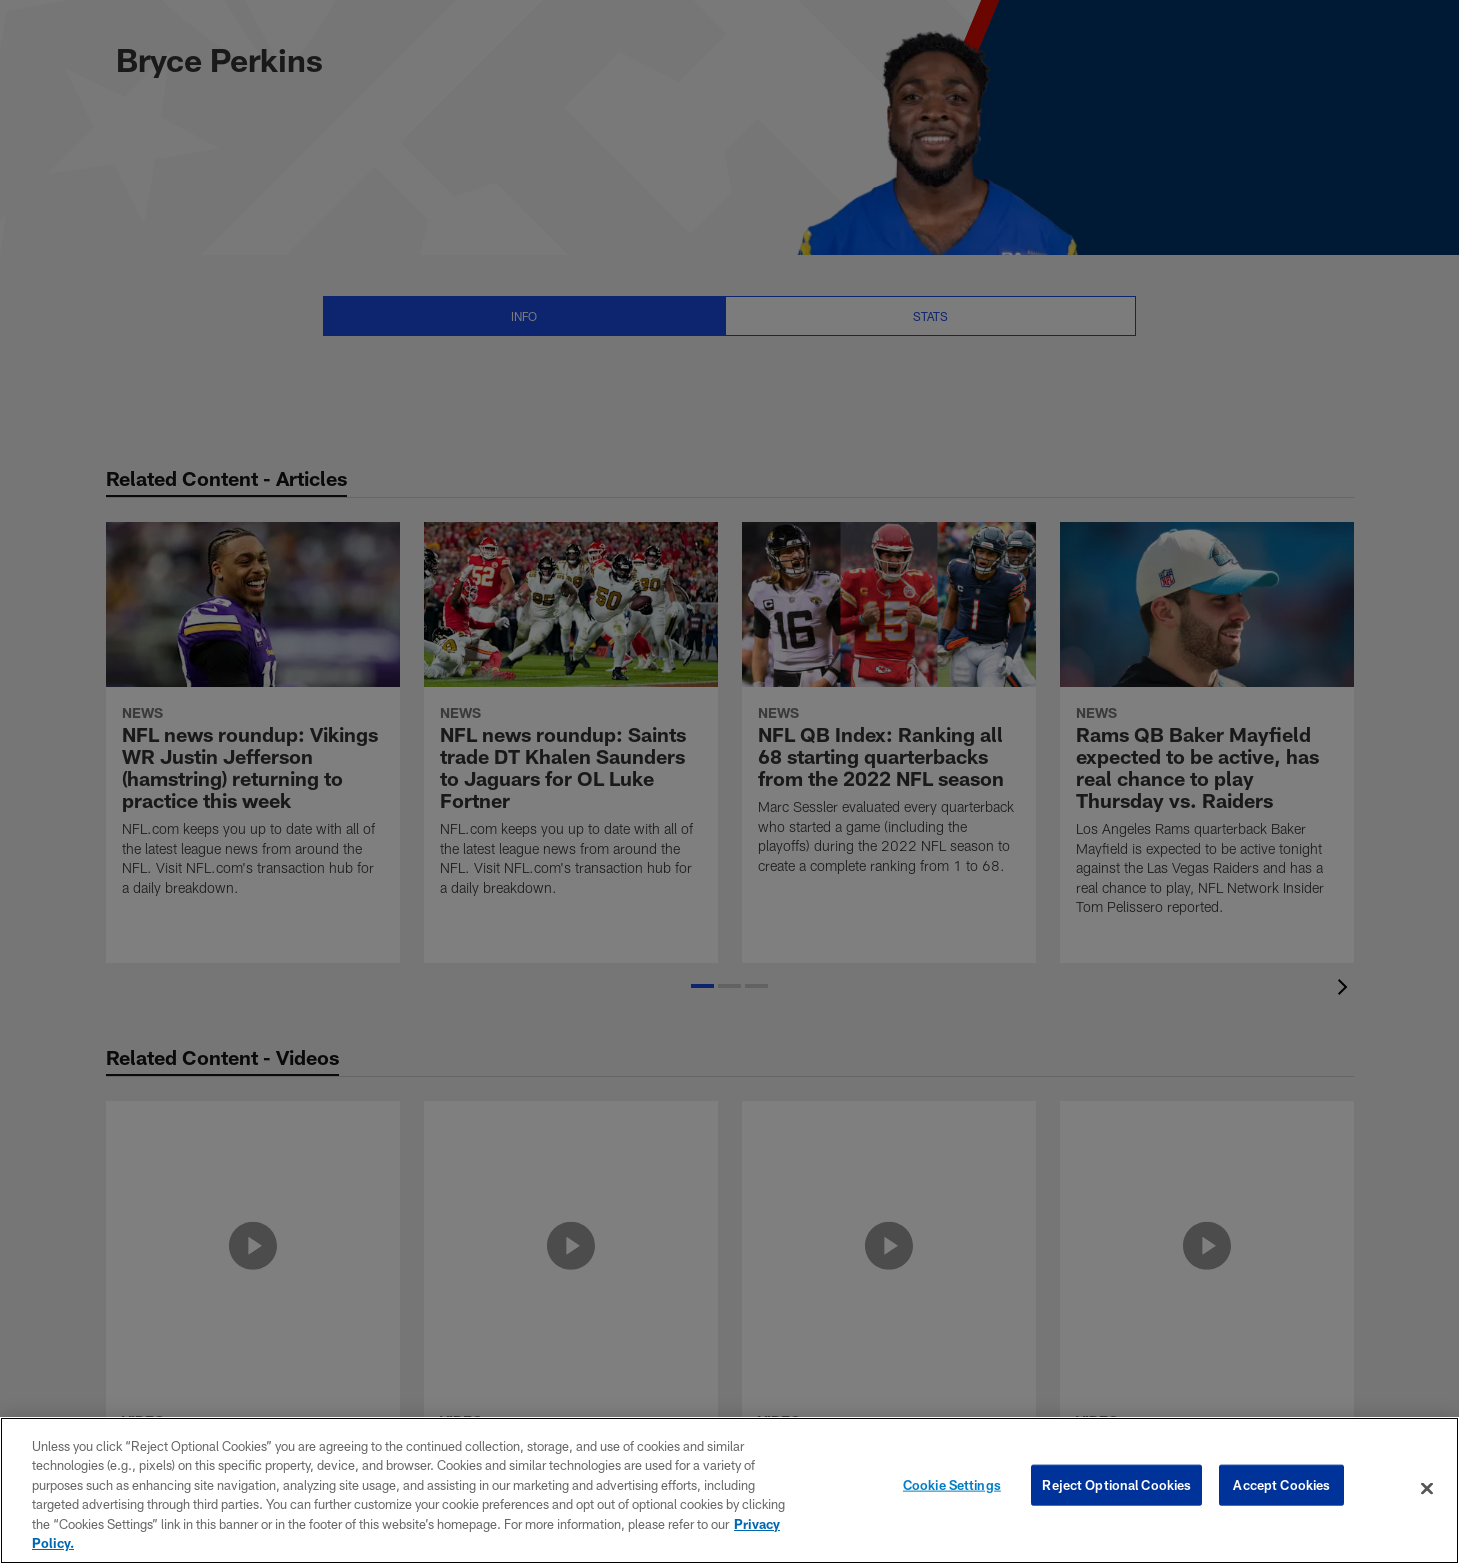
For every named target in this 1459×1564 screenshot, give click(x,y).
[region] (729, 1490)
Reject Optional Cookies (1116, 1488)
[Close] (1427, 1489)
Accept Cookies (1281, 1488)
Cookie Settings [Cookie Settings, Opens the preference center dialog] (952, 1488)
